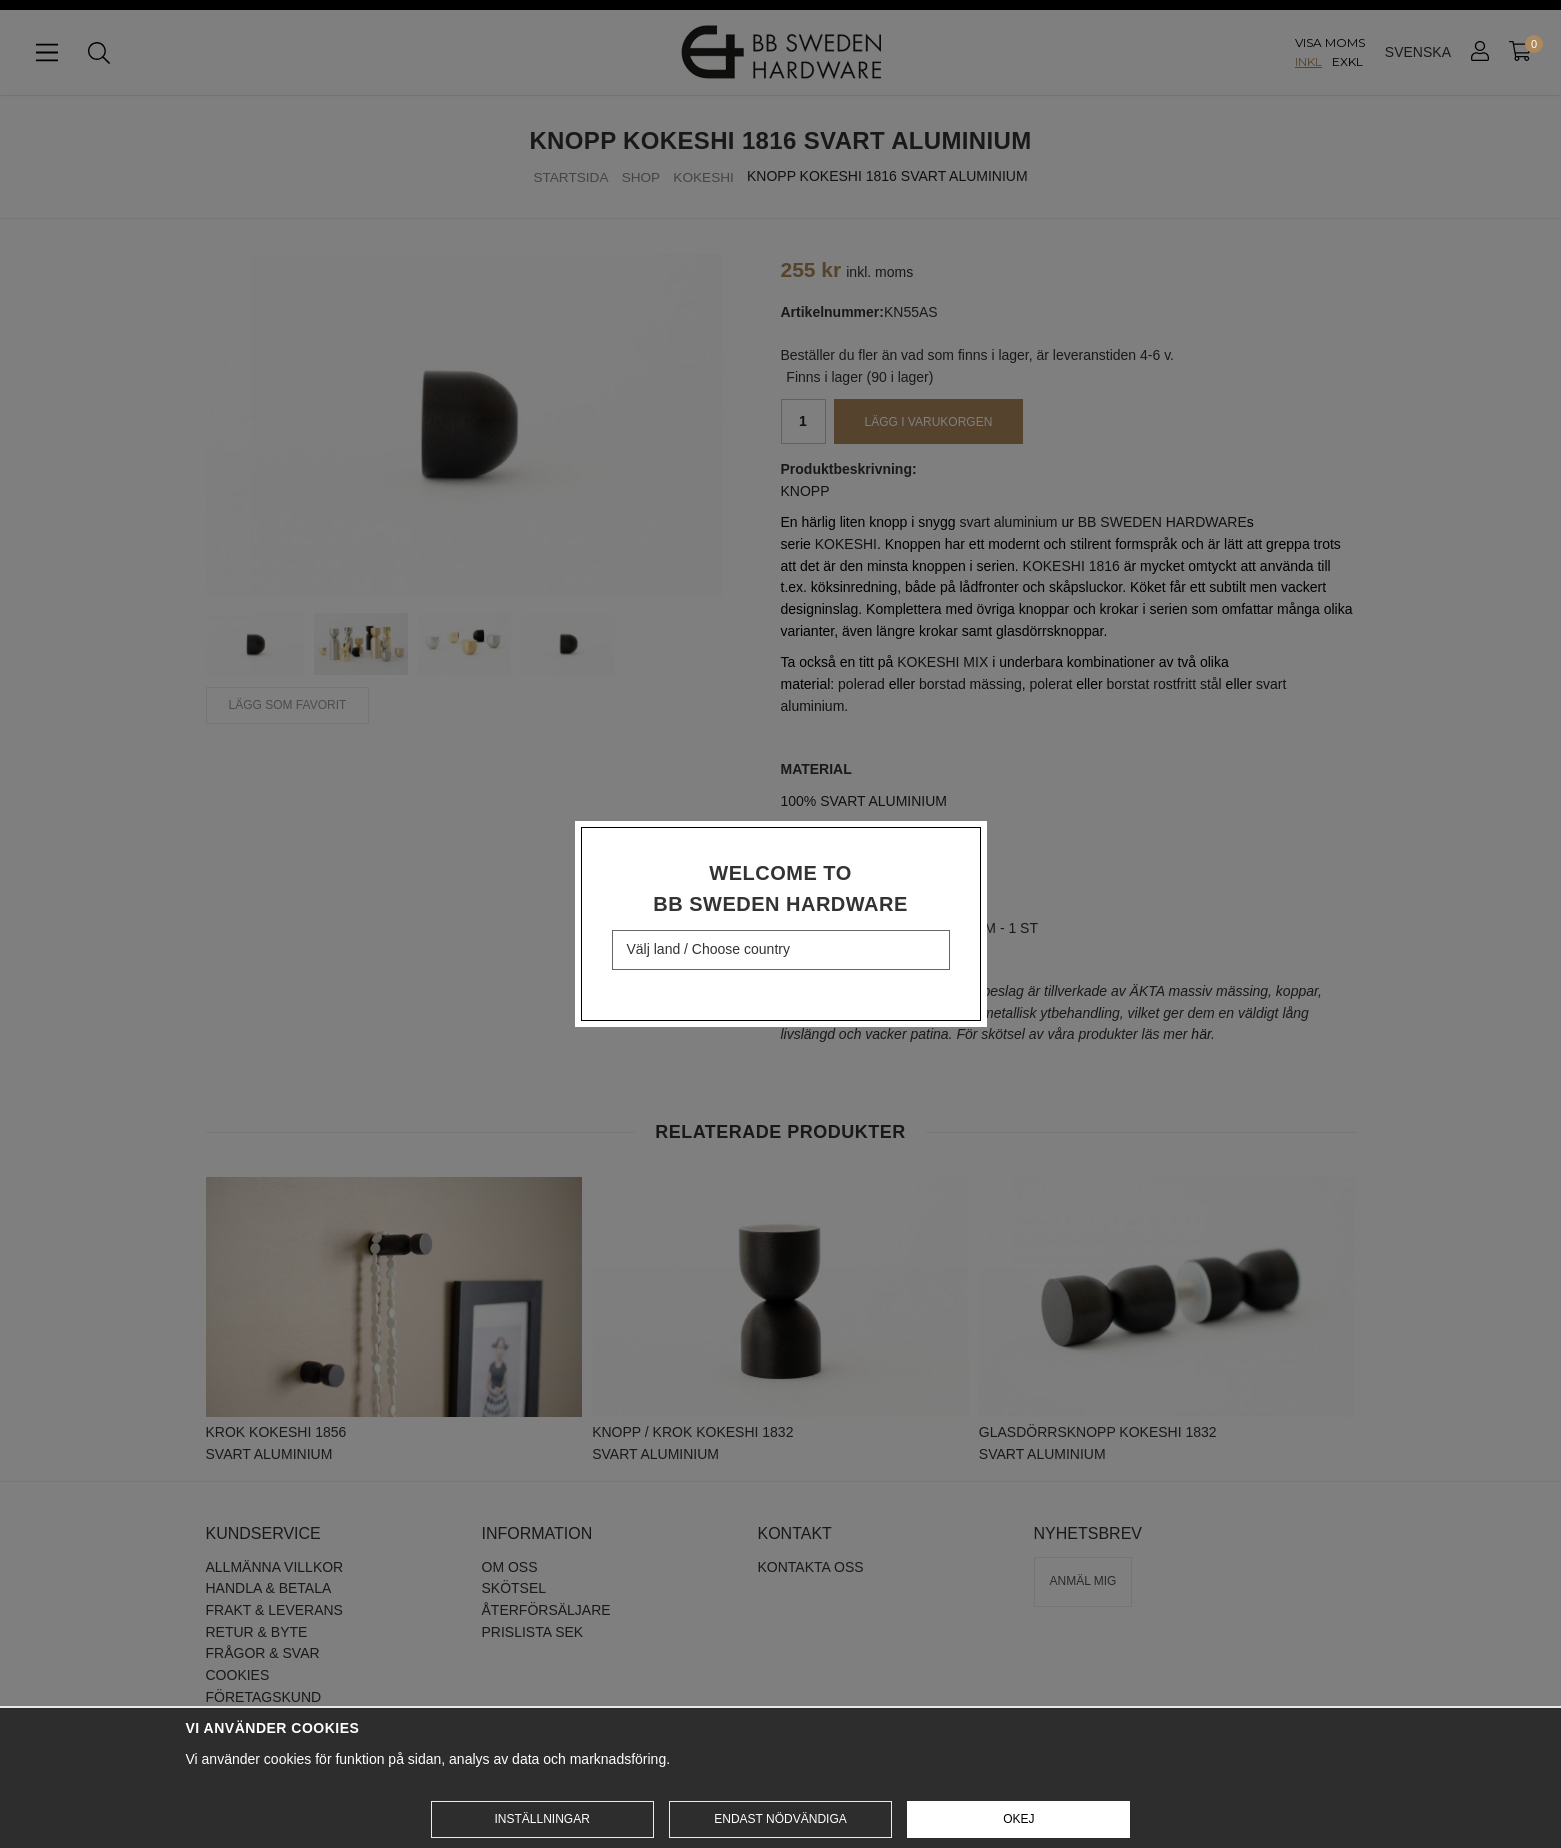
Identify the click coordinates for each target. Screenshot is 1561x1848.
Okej (1018, 1819)
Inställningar (541, 1819)
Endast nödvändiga (780, 1819)
